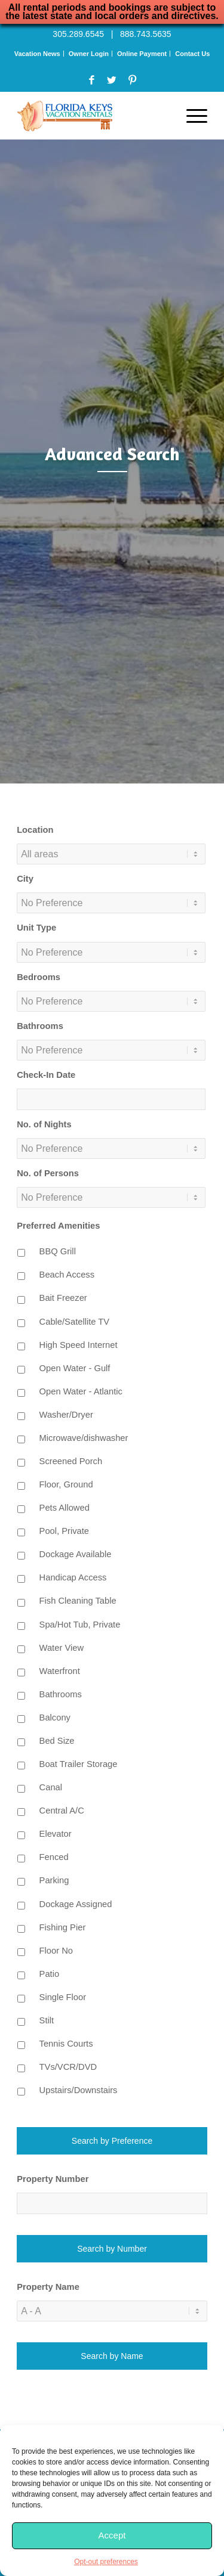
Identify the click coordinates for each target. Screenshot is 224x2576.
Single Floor (63, 1997)
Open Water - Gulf (75, 1368)
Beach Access (66, 1274)
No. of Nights (44, 1124)
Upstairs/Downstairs (78, 2090)
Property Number (52, 2179)
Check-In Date (46, 1075)
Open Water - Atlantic (80, 1391)
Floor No (56, 1950)
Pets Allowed (64, 1507)
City (25, 879)
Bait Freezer (63, 1298)
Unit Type (36, 927)
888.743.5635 (145, 34)
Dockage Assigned (75, 1904)
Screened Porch (71, 1461)
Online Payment (142, 53)
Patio (49, 1974)
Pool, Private (64, 1531)
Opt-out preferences (106, 2562)
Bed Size (57, 1741)
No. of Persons (48, 1173)
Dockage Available (75, 1554)
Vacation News (37, 53)
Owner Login (89, 53)
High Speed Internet (78, 1345)
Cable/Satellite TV (74, 1321)
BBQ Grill (57, 1251)
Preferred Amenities (58, 1225)
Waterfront (59, 1671)
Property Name (48, 2287)
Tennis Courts (66, 2043)
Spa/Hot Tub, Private (80, 1624)
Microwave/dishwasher (83, 1438)
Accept (112, 2535)
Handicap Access (73, 1577)
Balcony (54, 1717)
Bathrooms (40, 1026)
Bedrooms (38, 977)
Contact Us (192, 53)
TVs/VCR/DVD (68, 2067)
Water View (61, 1648)
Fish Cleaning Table (77, 1600)
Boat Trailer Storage (78, 1764)
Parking (54, 1880)
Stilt (46, 2020)
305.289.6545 (78, 34)
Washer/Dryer (66, 1414)
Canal (50, 1787)
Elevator (55, 1834)
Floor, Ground (66, 1484)
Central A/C (61, 1810)
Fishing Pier (62, 1927)
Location (35, 830)
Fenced (54, 1857)
